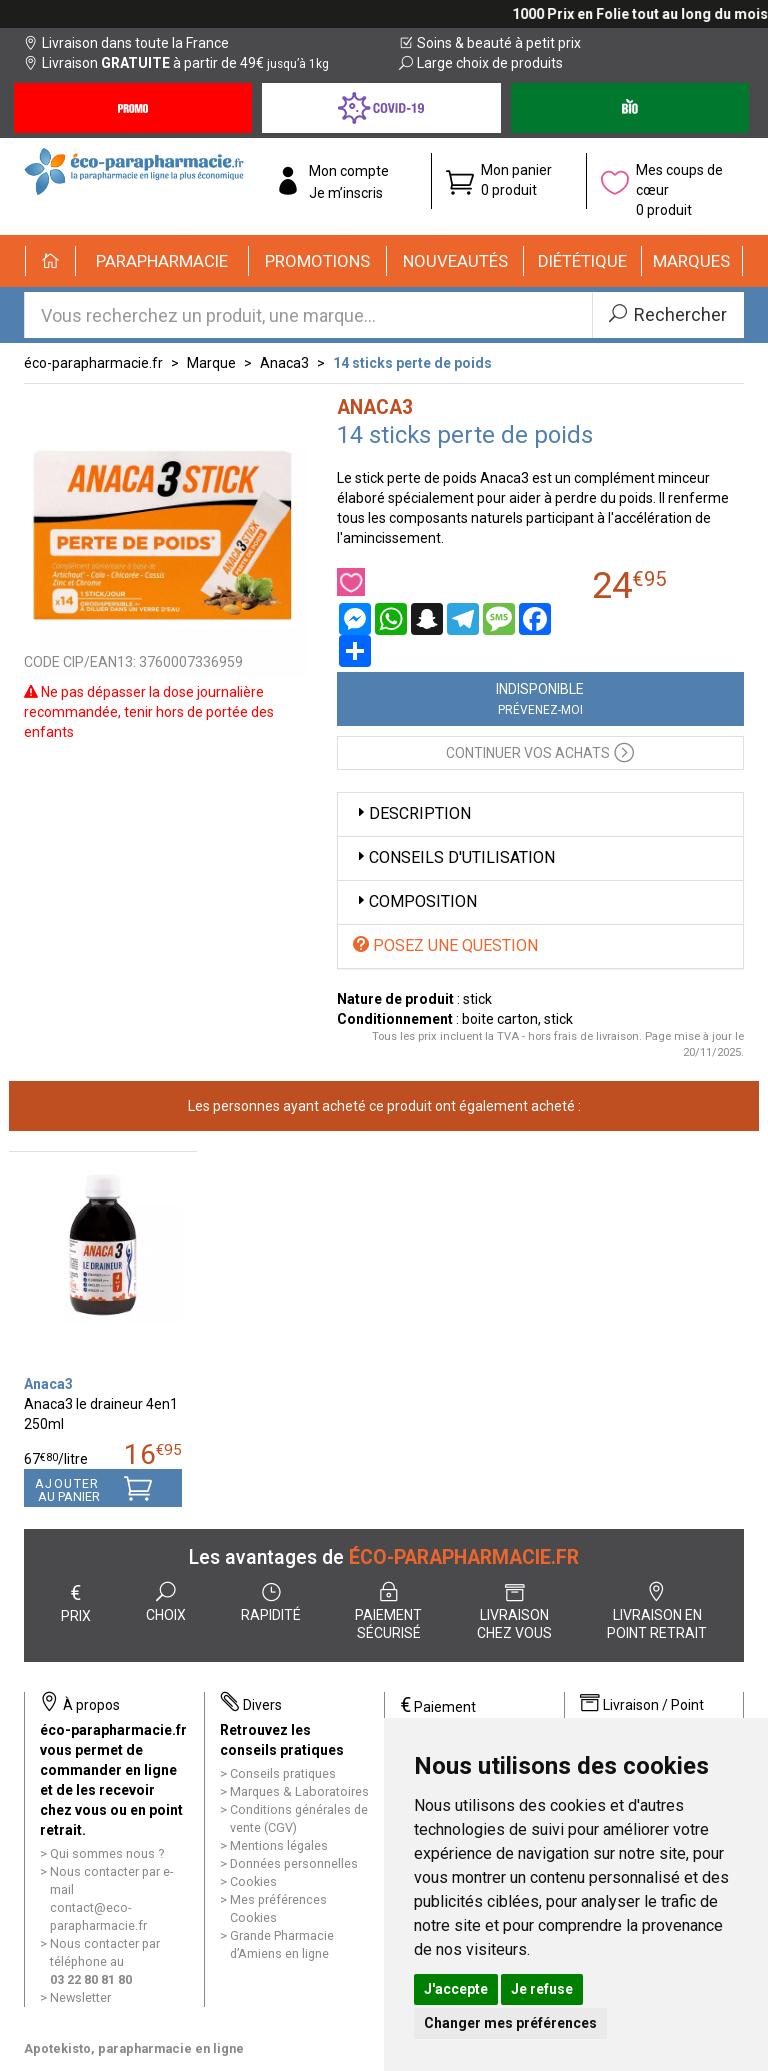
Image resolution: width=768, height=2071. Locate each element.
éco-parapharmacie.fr (93, 363)
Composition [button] (415, 901)
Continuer (540, 751)
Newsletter (80, 1997)
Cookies (253, 1881)
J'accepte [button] (456, 1989)
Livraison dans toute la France (126, 43)
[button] (162, 261)
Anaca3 (284, 363)
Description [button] (412, 813)
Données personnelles (294, 1863)
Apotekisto (134, 2048)
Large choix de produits (481, 63)
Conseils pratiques (283, 1773)
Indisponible (540, 699)
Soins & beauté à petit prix (490, 43)
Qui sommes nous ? (107, 1853)
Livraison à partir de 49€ (176, 63)
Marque (211, 363)
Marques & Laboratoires (299, 1791)
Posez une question (445, 945)
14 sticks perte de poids (412, 363)
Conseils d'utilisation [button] (454, 857)
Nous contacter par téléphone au (105, 1961)
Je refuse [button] (542, 1989)
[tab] (541, 814)
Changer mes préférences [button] (510, 2023)
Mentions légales (279, 1845)
